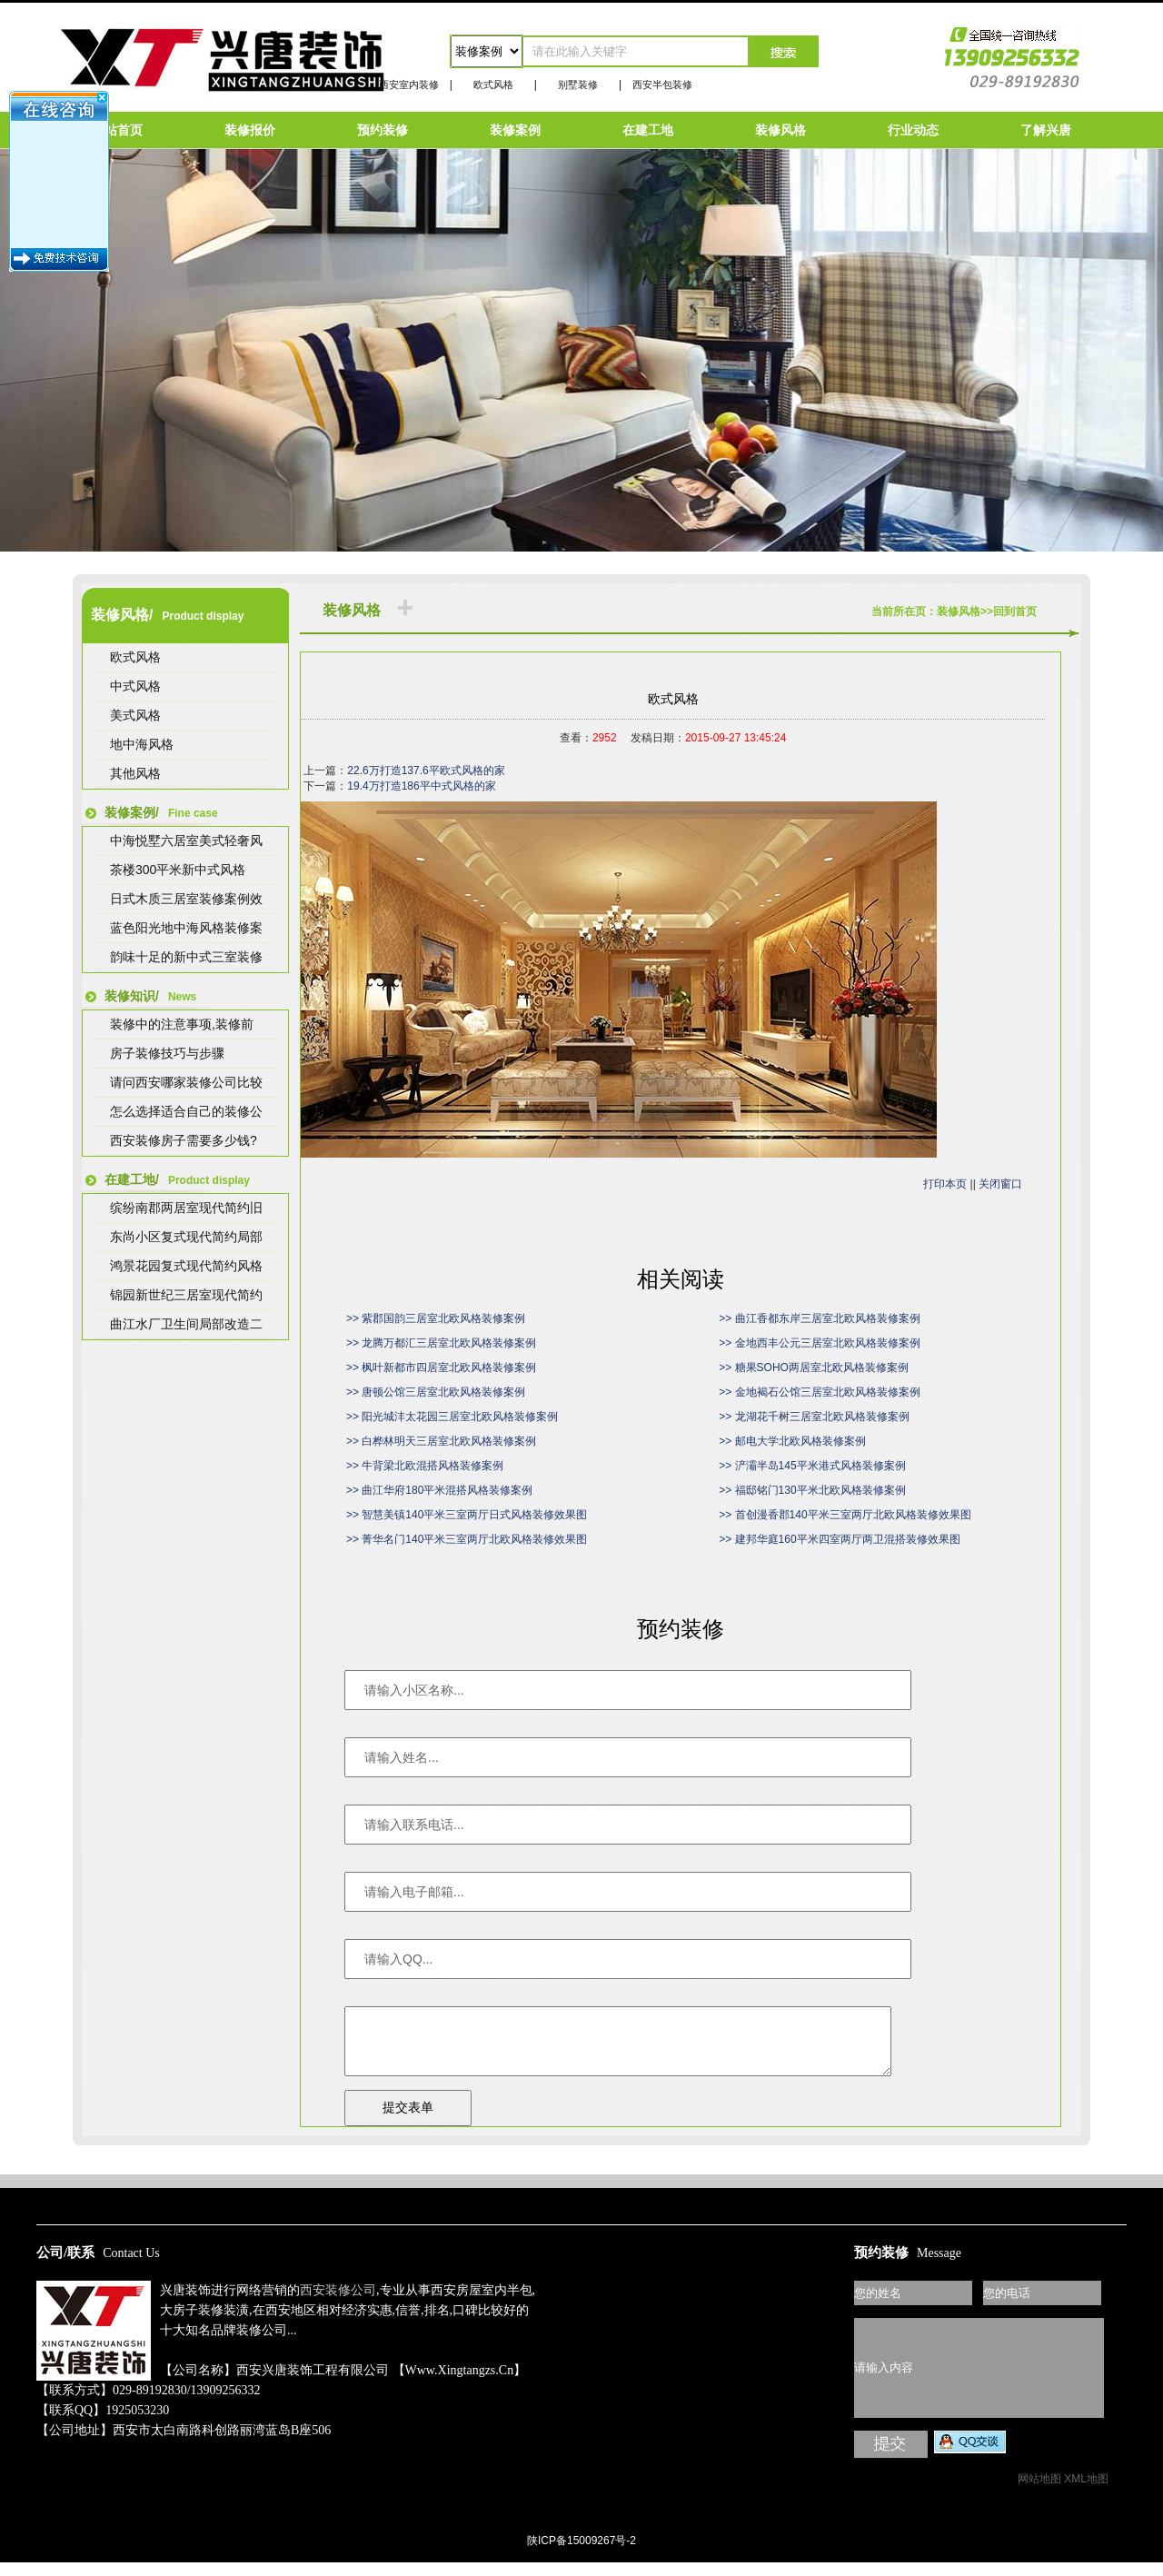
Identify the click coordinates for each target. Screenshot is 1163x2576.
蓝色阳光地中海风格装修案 (186, 927)
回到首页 (1015, 611)
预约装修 (382, 130)
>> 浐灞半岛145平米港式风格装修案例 (812, 1465)
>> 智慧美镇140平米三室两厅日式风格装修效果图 (466, 1514)
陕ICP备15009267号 (581, 2166)
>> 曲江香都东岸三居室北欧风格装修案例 (819, 1318)
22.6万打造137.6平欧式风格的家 (425, 770)
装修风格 (780, 130)
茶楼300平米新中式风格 (177, 869)
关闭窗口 (1000, 1184)
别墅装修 (578, 84)
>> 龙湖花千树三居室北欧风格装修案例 (814, 1416)
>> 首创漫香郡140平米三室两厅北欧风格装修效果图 (844, 1514)
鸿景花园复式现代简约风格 (186, 1265)
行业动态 (913, 130)
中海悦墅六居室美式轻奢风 (186, 840)
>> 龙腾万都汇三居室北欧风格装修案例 (441, 1343)
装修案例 (515, 130)
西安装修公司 (338, 2304)
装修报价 (249, 130)
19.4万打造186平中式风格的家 (421, 786)
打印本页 (945, 1184)
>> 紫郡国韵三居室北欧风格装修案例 (435, 1318)
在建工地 (647, 130)
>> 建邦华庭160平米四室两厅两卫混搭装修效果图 (839, 1539)
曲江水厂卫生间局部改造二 (186, 1324)
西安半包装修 (662, 84)
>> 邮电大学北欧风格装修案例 (792, 1441)
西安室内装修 (409, 84)
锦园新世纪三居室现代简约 (186, 1295)
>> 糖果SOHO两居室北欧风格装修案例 (814, 1367)
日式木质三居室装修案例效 (186, 898)
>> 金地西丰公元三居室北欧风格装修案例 (819, 1343)
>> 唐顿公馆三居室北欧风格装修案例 (435, 1392)
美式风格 (135, 715)
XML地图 (1086, 2492)
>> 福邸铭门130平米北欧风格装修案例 (812, 1490)
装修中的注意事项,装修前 (181, 1024)
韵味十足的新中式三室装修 (186, 957)
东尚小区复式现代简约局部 (186, 1236)
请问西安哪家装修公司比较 (186, 1082)
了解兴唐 (1045, 130)
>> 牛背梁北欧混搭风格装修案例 (424, 1465)
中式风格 (135, 686)
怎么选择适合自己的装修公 (186, 1111)
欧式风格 (493, 84)
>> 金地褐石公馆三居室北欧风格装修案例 (819, 1392)
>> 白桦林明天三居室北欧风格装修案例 (441, 1441)
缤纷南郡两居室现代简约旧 (186, 1207)
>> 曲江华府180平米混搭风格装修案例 (439, 1490)
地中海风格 (142, 744)
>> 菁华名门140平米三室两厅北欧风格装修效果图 (466, 1539)
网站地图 (1039, 2492)
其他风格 (135, 773)
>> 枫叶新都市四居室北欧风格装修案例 (441, 1367)
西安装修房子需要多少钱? (183, 1140)
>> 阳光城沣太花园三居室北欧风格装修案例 (452, 1416)
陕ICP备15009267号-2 (581, 2554)
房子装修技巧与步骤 (167, 1053)
